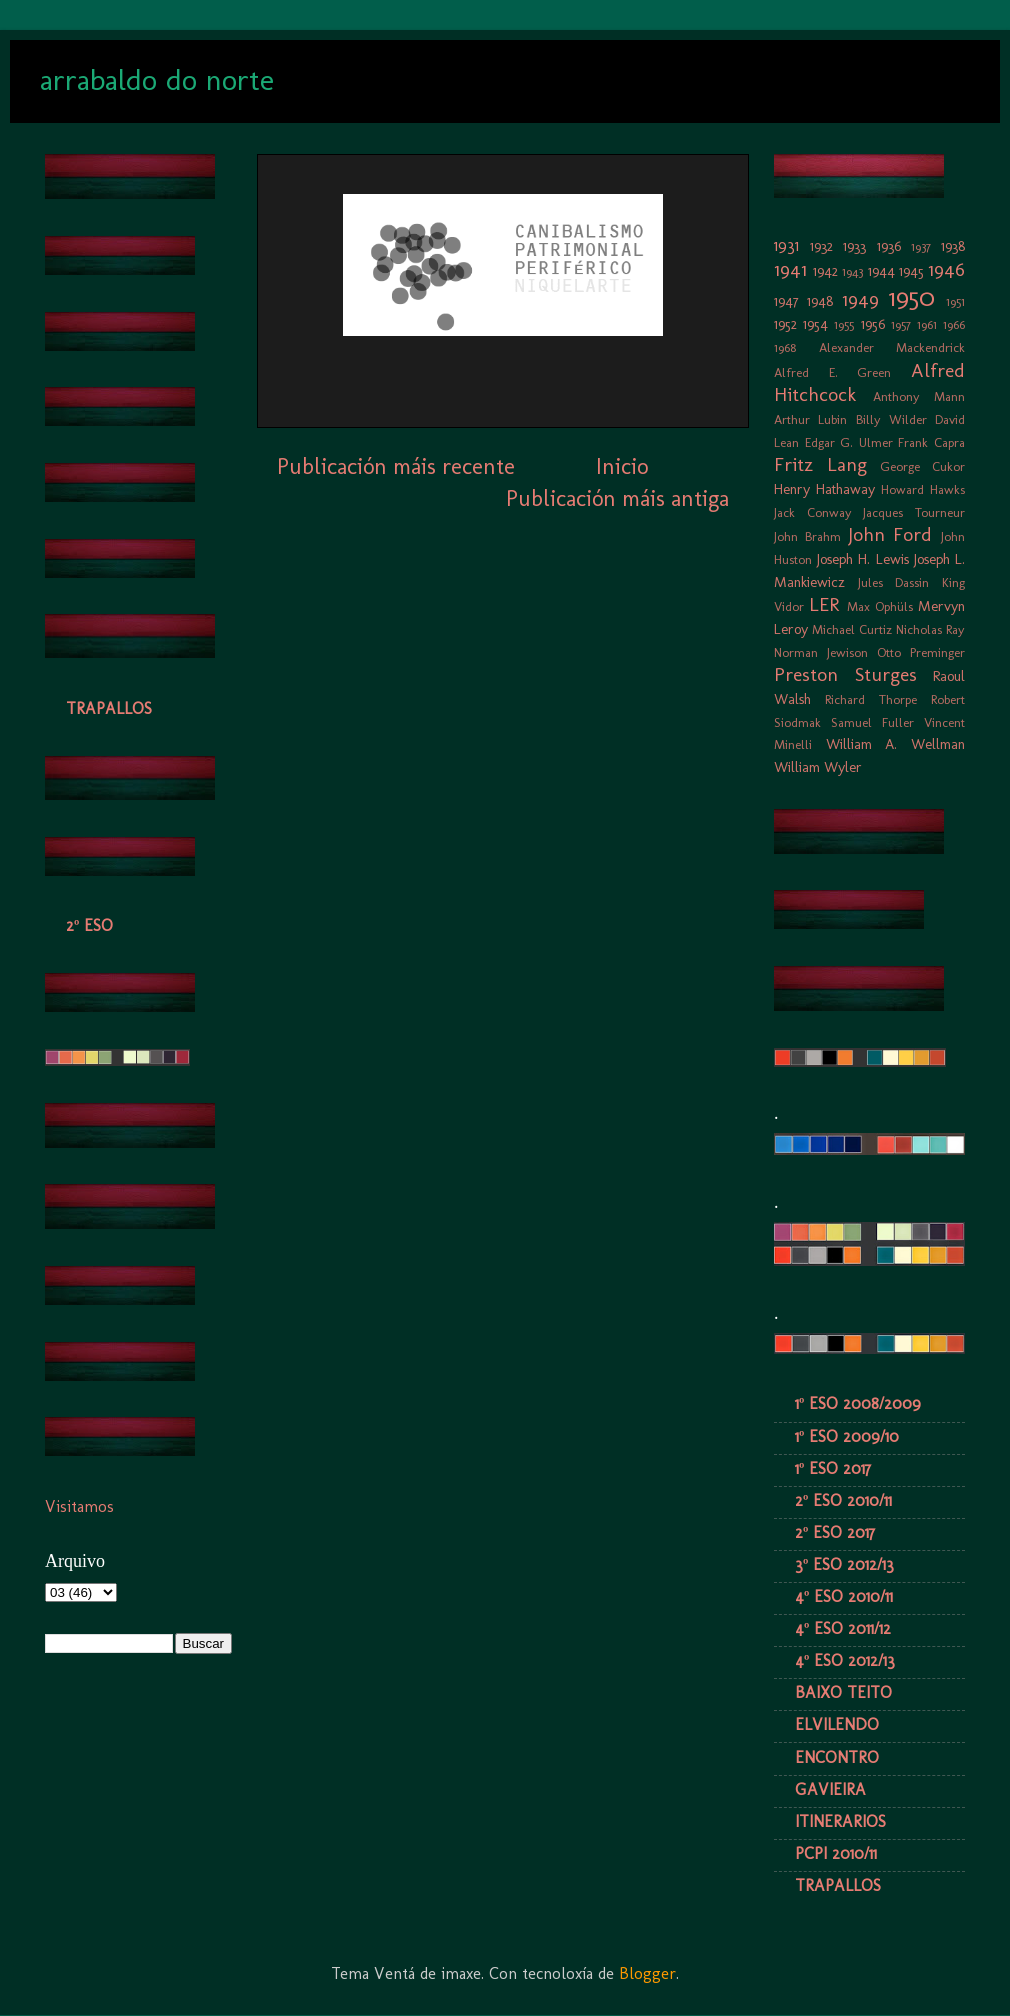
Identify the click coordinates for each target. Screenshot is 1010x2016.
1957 (901, 324)
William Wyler (818, 767)
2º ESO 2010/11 (843, 1500)
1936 (889, 246)
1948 (820, 301)
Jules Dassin (894, 582)
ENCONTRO (837, 1757)
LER (824, 604)
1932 (821, 246)
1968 (785, 347)
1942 (825, 271)
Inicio (622, 466)
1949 (860, 299)
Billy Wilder (891, 419)
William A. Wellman (895, 744)
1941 (790, 269)
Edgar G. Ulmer (849, 442)
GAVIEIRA (830, 1789)
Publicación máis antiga (617, 498)
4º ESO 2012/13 (845, 1660)
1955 (844, 324)
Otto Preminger (921, 652)
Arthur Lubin (810, 419)
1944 (881, 271)
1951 (955, 301)
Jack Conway (813, 512)
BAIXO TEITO (843, 1692)
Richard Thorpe (871, 699)
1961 (927, 324)
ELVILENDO (837, 1724)
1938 (953, 246)
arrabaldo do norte (157, 80)
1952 (785, 324)
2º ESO (89, 925)
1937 (921, 246)
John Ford (890, 534)
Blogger (647, 1973)
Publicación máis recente (396, 466)
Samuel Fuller (872, 722)
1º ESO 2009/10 (847, 1436)
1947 (786, 301)
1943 (852, 271)
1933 (854, 246)
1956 (873, 324)
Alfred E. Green (832, 372)
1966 (954, 324)
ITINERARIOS (840, 1821)
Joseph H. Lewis (862, 559)
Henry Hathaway (824, 489)
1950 (912, 297)
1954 (815, 324)
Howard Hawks (923, 489)
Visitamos (79, 1506)
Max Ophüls (880, 606)
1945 (911, 271)
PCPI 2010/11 (836, 1853)
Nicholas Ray (930, 629)
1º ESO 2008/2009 (858, 1403)
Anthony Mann (919, 396)
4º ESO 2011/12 (843, 1628)
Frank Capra (931, 442)
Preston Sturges (845, 674)
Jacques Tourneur (914, 512)
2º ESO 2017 (835, 1532)
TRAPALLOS (109, 708)
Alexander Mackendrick (892, 347)
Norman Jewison (821, 652)
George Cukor (922, 466)
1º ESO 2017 (833, 1468)
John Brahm (807, 536)
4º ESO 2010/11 (844, 1596)
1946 (946, 269)
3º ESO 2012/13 (844, 1564)
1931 (786, 245)
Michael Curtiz (852, 629)
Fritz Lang (820, 464)
